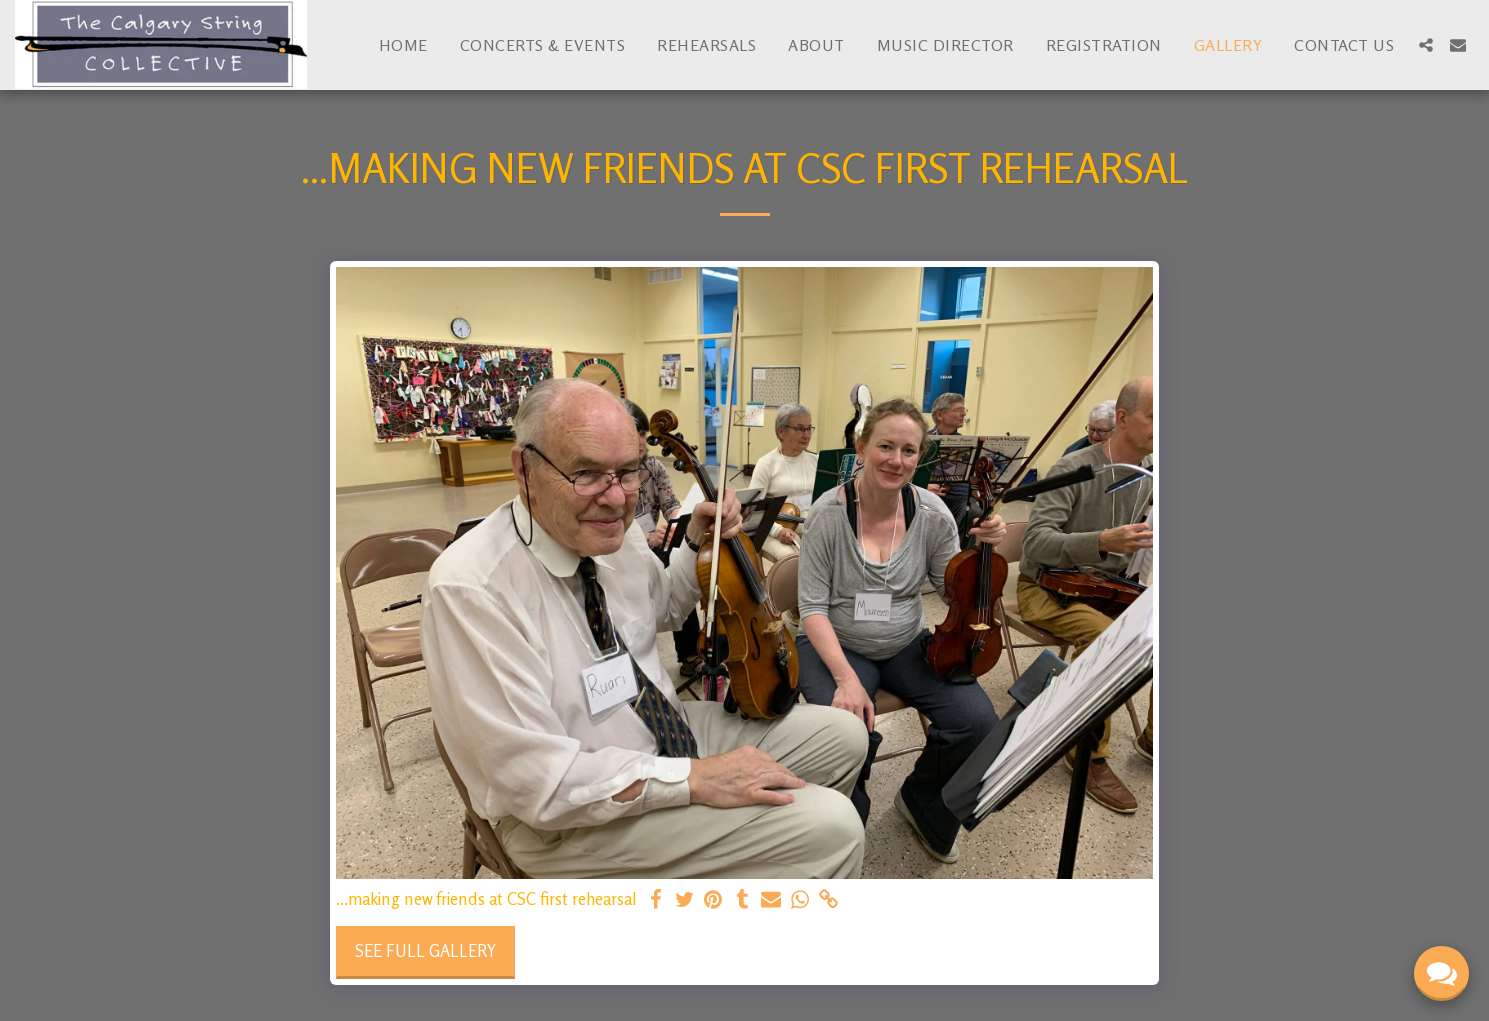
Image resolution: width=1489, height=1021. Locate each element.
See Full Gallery (425, 951)
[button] (1426, 45)
